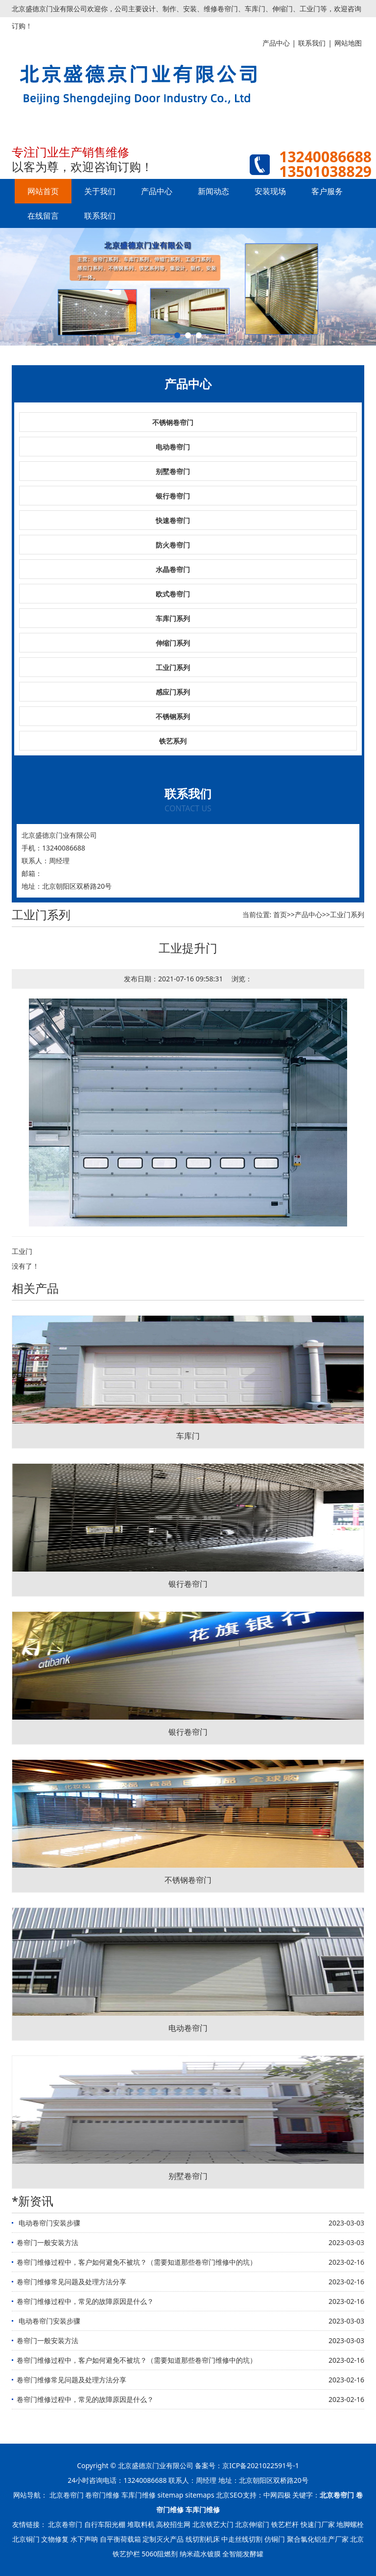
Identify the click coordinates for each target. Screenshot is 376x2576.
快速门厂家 (318, 2524)
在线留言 (43, 215)
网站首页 (43, 191)
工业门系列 (173, 667)
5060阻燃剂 (159, 2553)
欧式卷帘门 (173, 594)
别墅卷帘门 (173, 471)
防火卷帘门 (173, 545)
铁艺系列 (173, 741)
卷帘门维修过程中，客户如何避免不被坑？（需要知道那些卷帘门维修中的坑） (137, 2262)
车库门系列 (173, 618)
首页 (280, 914)
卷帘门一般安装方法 (47, 2242)
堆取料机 (141, 2524)
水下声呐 (84, 2539)
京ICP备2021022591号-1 (260, 2465)
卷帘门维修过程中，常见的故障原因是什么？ (85, 2301)
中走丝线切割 (241, 2539)
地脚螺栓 (350, 2524)
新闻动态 (213, 191)
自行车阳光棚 (104, 2524)
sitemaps (199, 2495)
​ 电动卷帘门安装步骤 (48, 2222)
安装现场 (270, 191)
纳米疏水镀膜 (200, 2553)
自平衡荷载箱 (120, 2539)
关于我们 (100, 191)
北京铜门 (26, 2539)
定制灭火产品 (163, 2539)
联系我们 (100, 215)
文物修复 (55, 2539)
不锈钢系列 (173, 716)
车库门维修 (138, 2495)
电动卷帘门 (173, 446)
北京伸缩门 (252, 2524)
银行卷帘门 (173, 495)
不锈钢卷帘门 (172, 422)
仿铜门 (274, 2539)
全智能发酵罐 (242, 2553)
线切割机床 (203, 2539)
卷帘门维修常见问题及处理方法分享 (71, 2281)
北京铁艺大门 (213, 2524)
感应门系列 (173, 692)
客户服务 (327, 191)
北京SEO (229, 2495)
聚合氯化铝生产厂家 (318, 2539)
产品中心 (156, 191)
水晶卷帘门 (173, 569)
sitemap (171, 2495)
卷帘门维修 (102, 2495)
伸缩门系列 (173, 643)
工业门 (22, 1251)
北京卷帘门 (66, 2495)
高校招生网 (173, 2524)
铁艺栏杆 (285, 2524)
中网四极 (277, 2495)
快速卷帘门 (173, 520)
